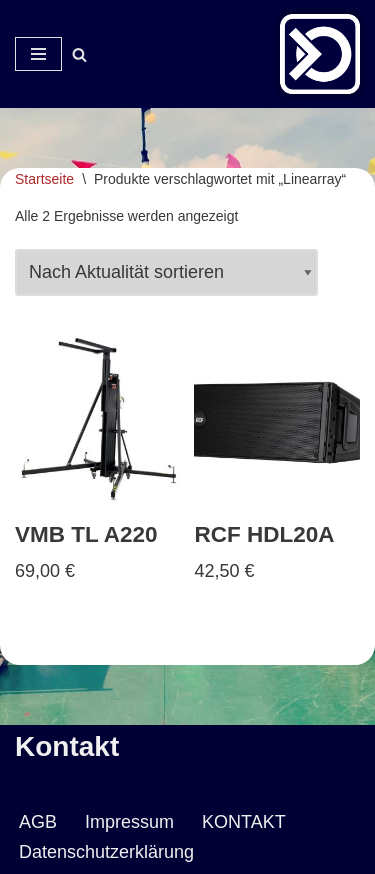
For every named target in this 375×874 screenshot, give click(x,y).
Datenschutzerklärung (106, 852)
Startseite (44, 179)
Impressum (129, 822)
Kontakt (67, 746)
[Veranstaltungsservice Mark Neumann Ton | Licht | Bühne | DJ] (320, 54)
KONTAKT (244, 822)
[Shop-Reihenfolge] (166, 272)
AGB (38, 822)
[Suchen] (79, 54)
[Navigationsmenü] (38, 54)
